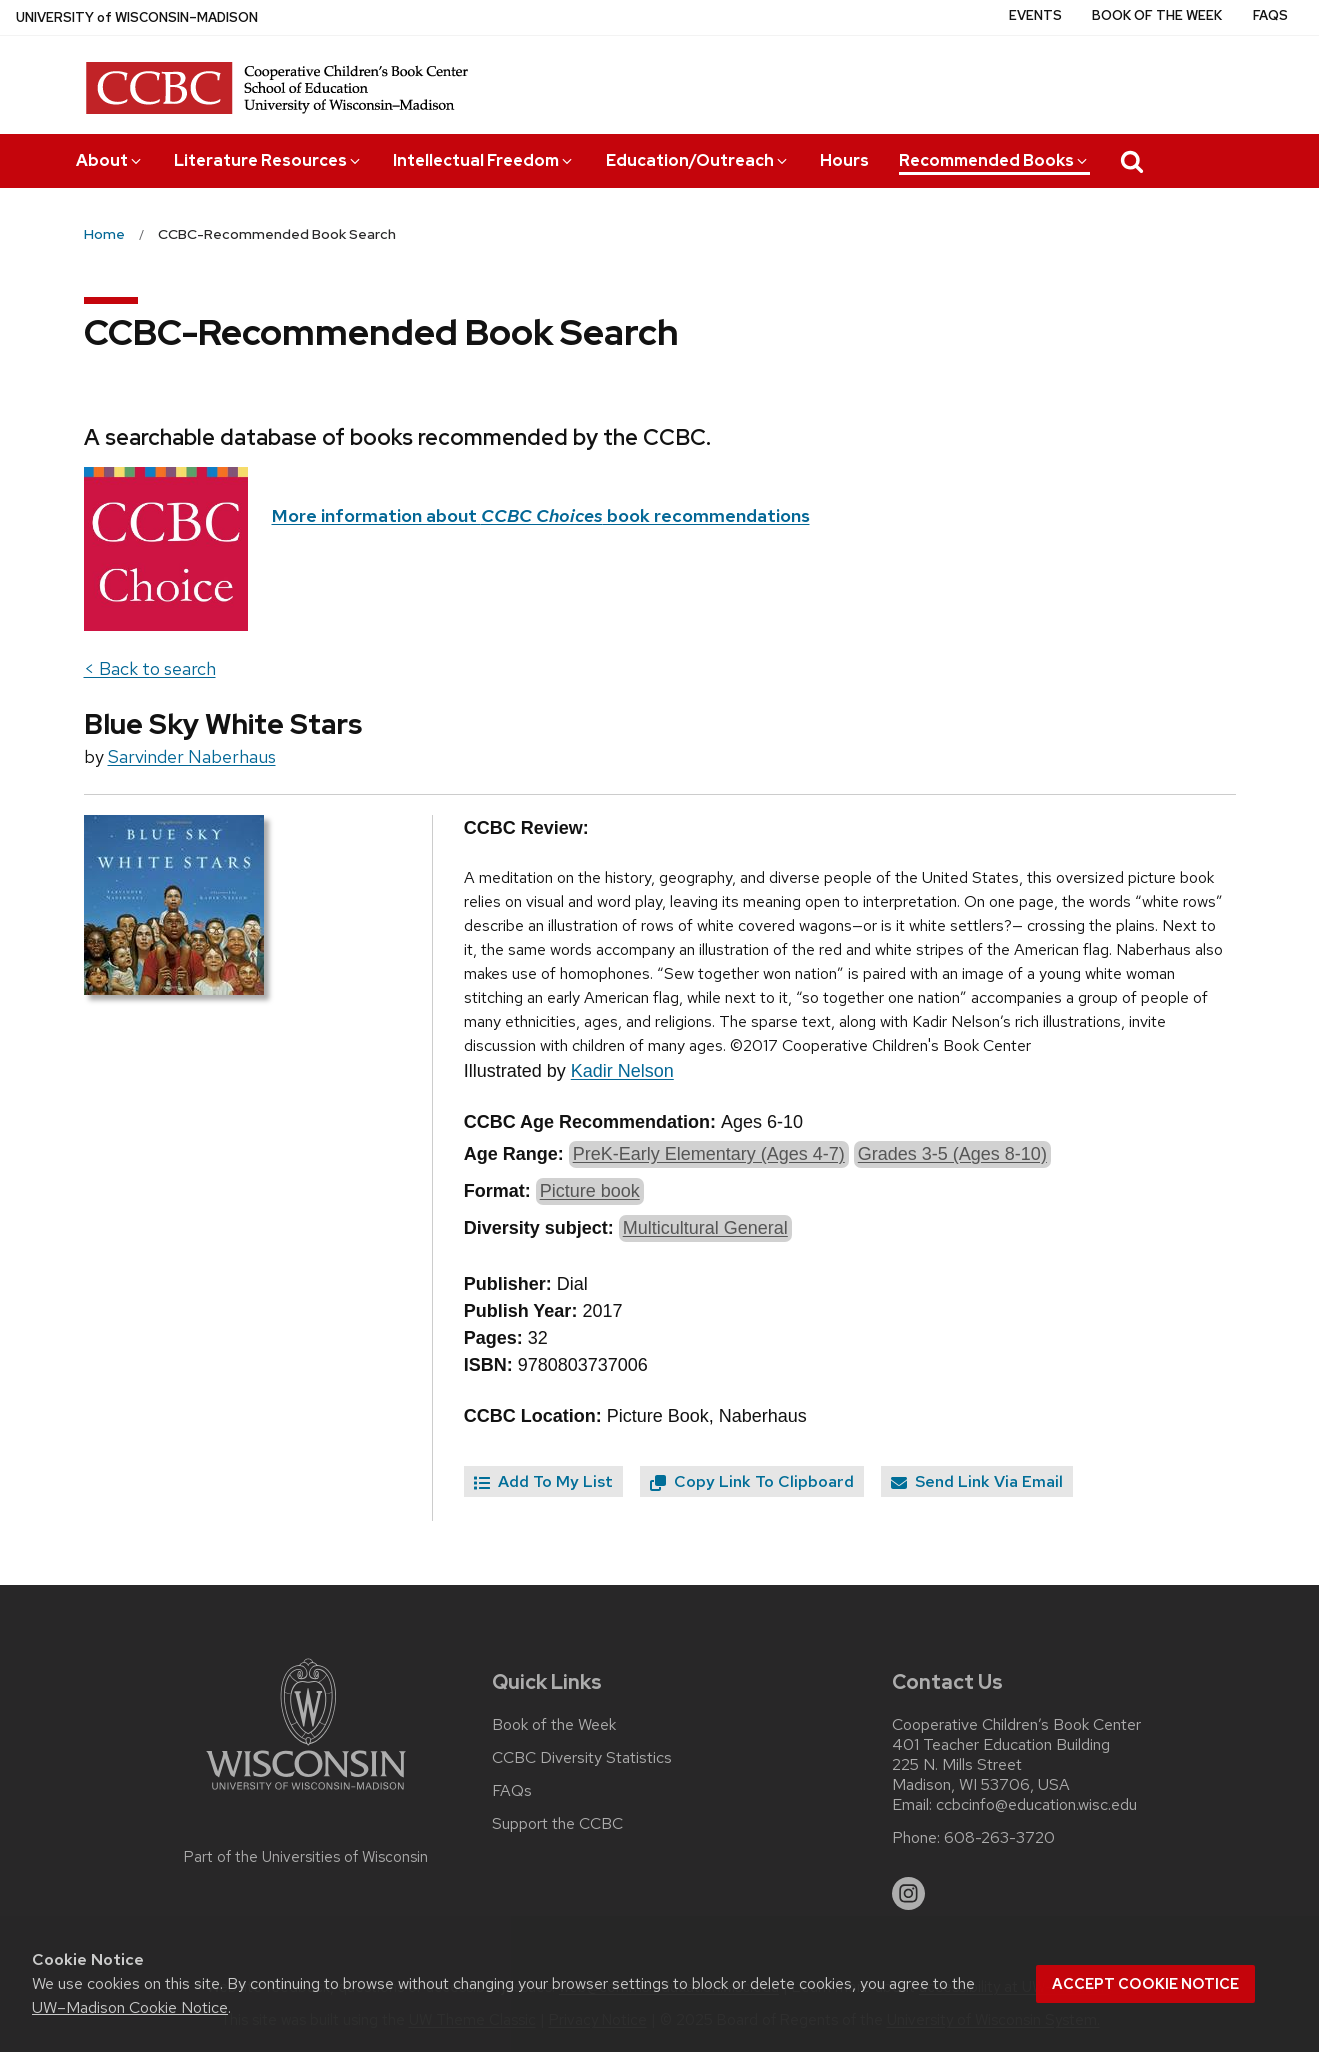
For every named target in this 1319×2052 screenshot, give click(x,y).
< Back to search (150, 668)
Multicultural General (705, 1228)
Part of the (306, 1857)
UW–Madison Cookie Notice (130, 2007)
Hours (844, 160)
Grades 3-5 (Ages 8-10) (952, 1154)
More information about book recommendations (541, 515)
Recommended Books (994, 160)
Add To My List (543, 1481)
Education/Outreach (698, 160)
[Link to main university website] (306, 1793)
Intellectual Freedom (484, 160)
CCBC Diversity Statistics (582, 1758)
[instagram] (909, 1894)
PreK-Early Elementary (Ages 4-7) (709, 1154)
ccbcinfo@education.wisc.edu (1036, 1805)
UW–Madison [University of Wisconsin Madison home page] (137, 17)
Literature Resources (268, 160)
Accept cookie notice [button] (1145, 1984)
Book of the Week (1157, 15)
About (110, 160)
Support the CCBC (557, 1824)
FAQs (1270, 15)
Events (1035, 15)
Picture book (590, 1191)
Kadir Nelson (622, 1071)
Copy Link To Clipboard (752, 1481)
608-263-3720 (999, 1838)
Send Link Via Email (977, 1481)
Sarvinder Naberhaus (192, 756)
